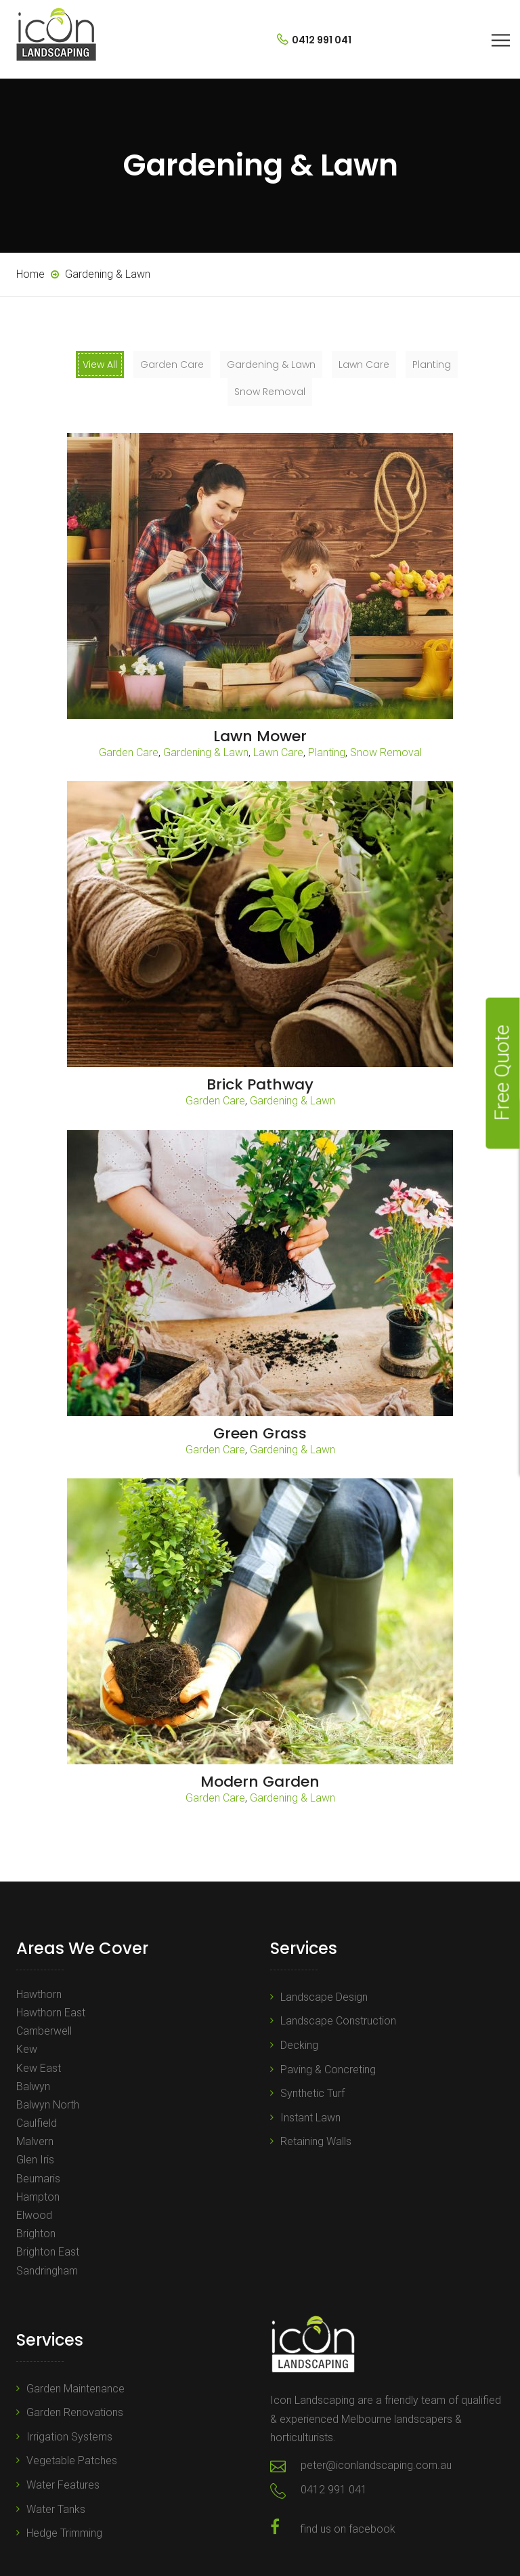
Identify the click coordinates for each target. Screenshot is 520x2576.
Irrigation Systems (69, 2436)
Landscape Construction (338, 2020)
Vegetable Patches (71, 2460)
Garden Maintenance (75, 2388)
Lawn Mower (260, 736)
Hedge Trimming (64, 2533)
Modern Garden (260, 1781)
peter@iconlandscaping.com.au (376, 2465)
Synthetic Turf (312, 2093)
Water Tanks (55, 2509)
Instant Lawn (310, 2117)
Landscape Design (324, 1997)
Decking (299, 2045)
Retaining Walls (315, 2141)
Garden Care (128, 752)
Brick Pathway (260, 1084)
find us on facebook (347, 2528)
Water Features (63, 2484)
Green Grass (260, 1433)
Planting (326, 752)
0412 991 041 (314, 40)
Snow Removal (386, 752)
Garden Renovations (74, 2412)
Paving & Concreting (328, 2069)
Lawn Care (278, 752)
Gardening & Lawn (205, 752)
